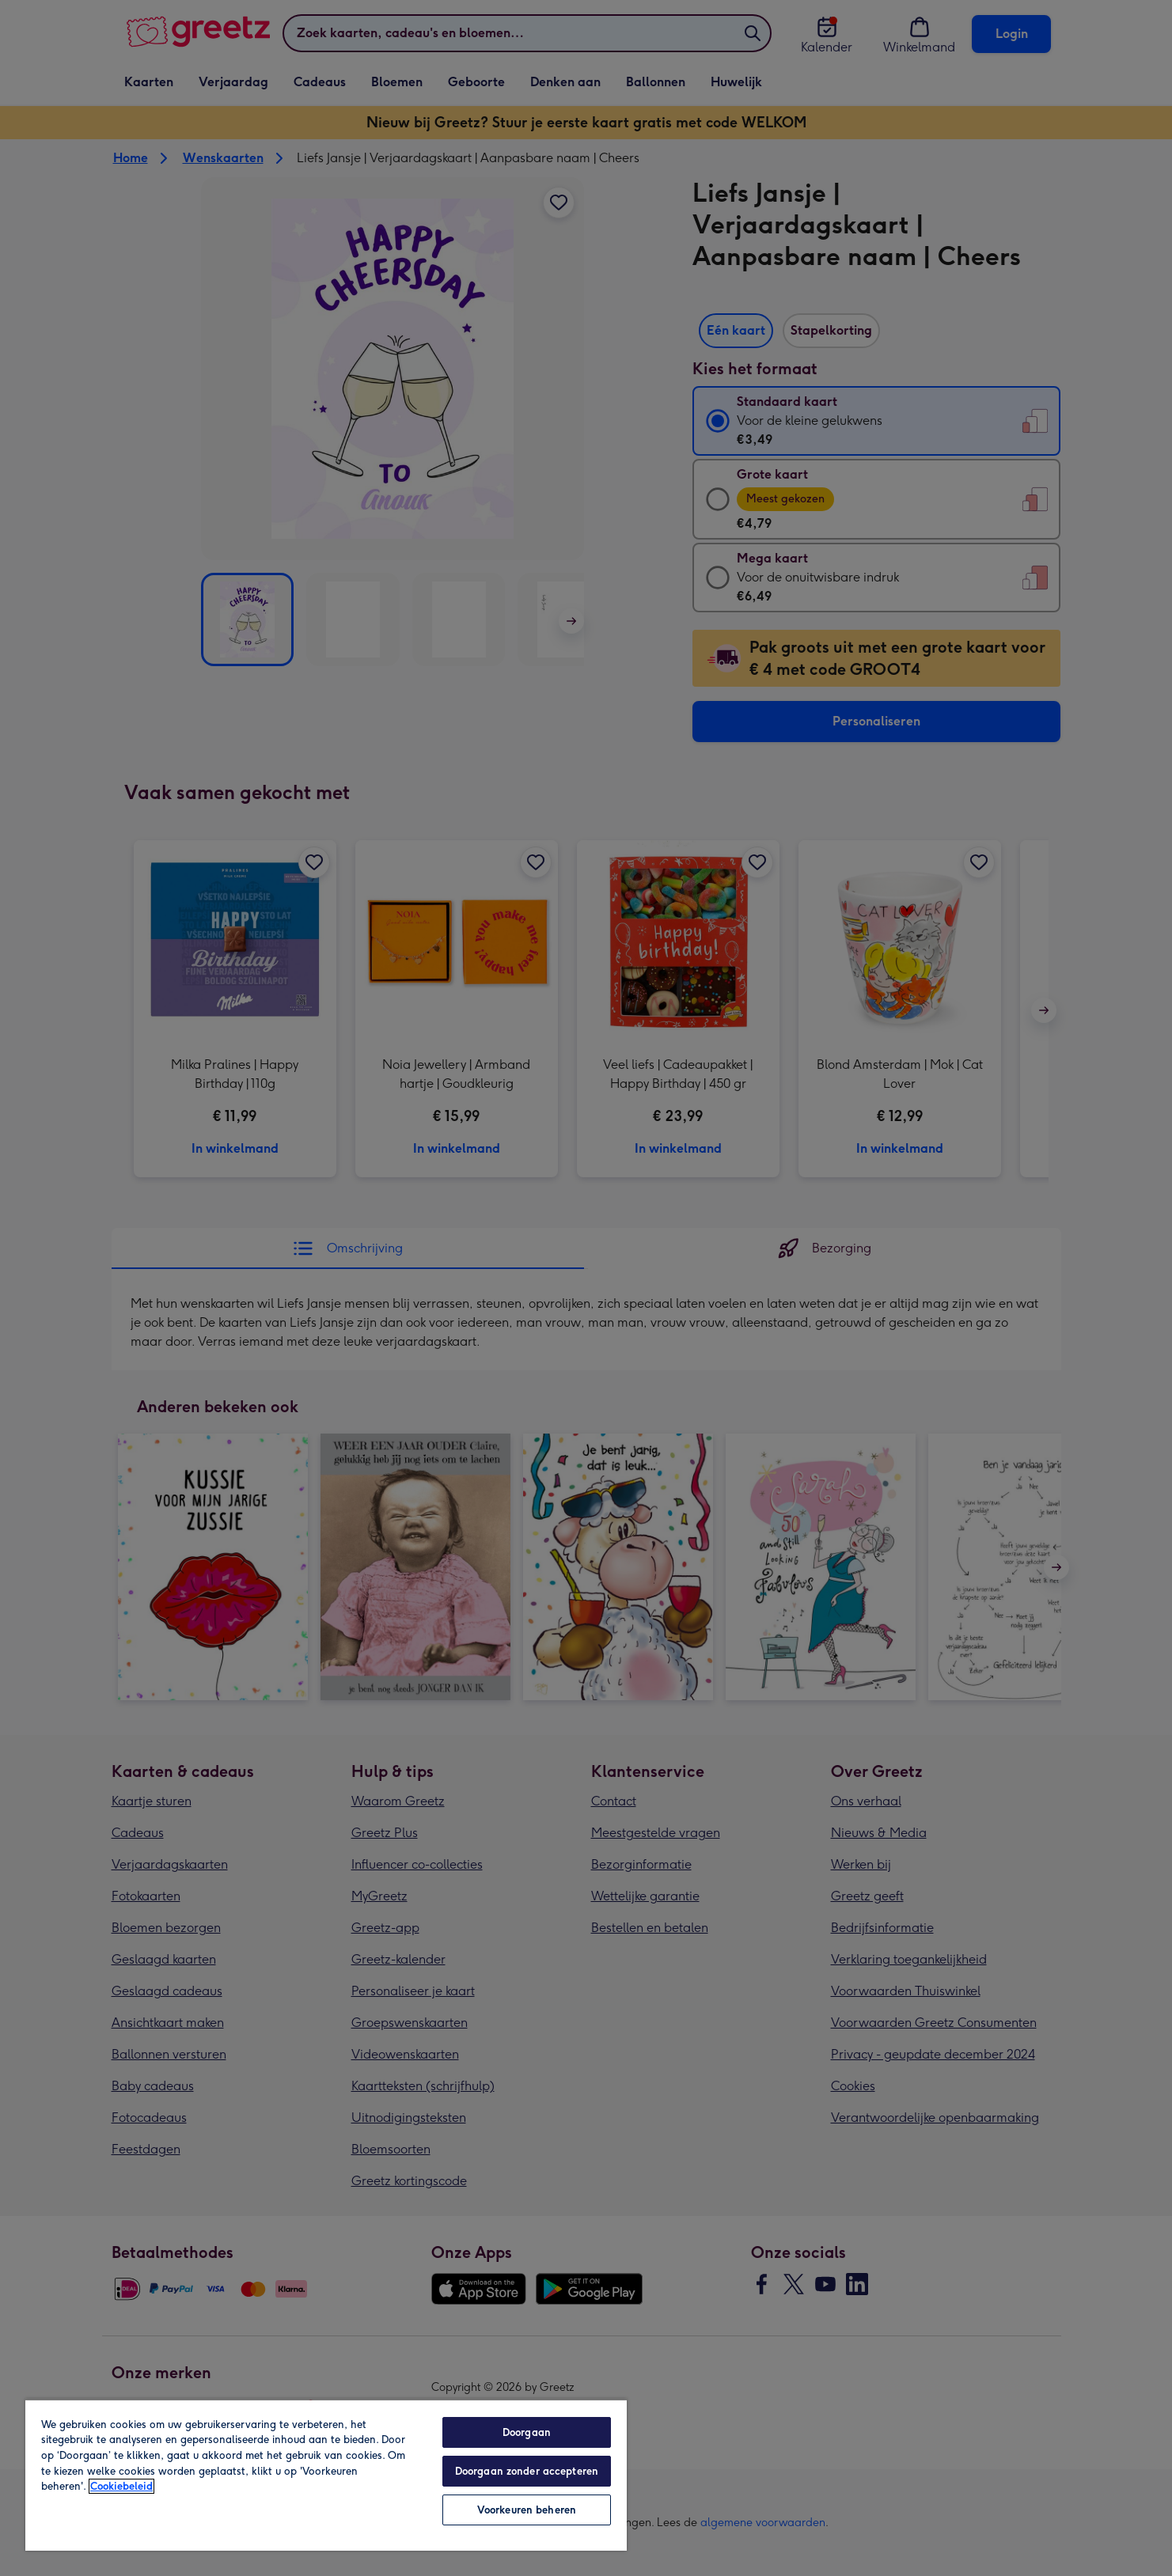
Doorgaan (527, 2432)
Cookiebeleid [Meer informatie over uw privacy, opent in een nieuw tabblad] (121, 2486)
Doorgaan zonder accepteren (526, 2471)
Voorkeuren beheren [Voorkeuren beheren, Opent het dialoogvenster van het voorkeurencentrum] (526, 2510)
